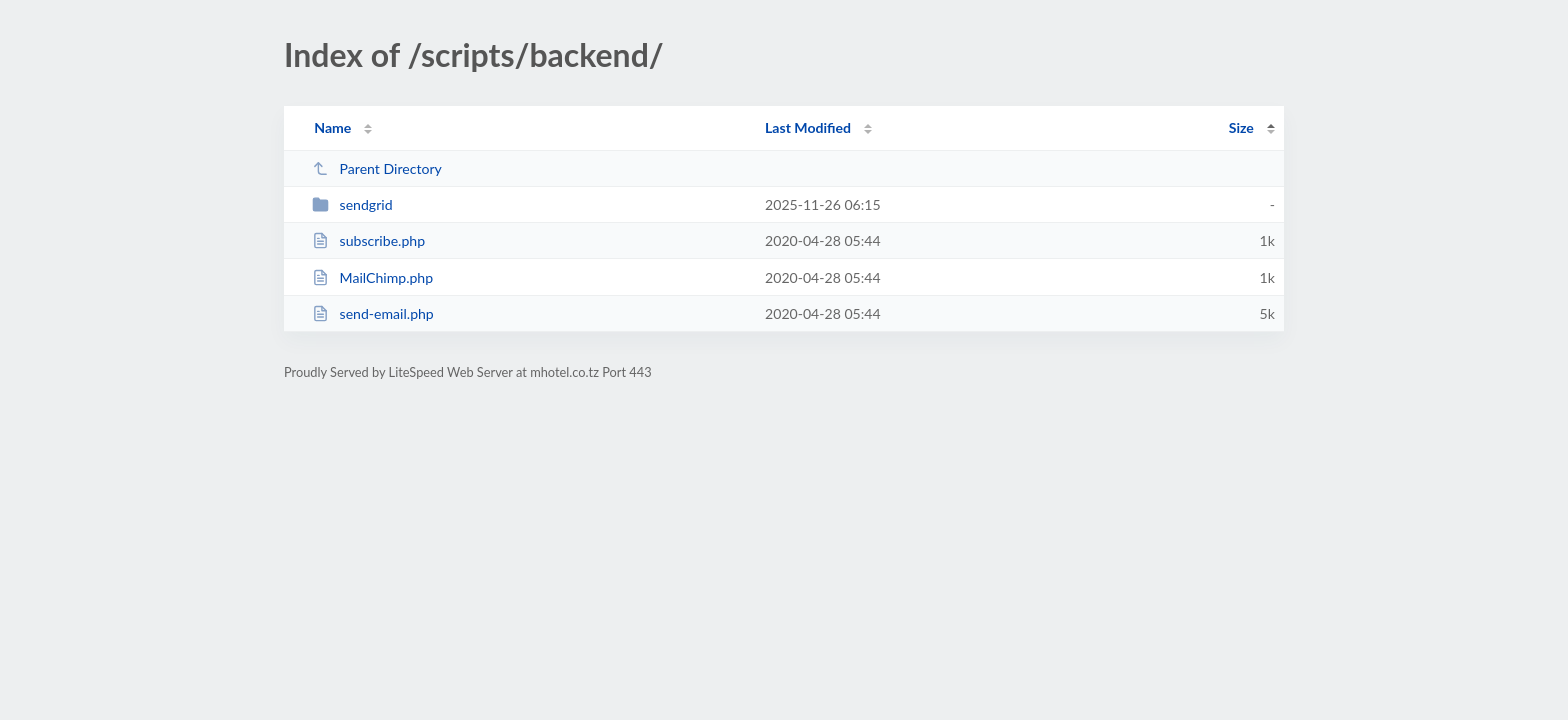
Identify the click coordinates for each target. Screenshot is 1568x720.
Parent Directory (377, 168)
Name (332, 127)
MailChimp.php (372, 277)
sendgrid (352, 204)
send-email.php (373, 313)
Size (1241, 127)
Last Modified (808, 127)
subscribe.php (368, 240)
